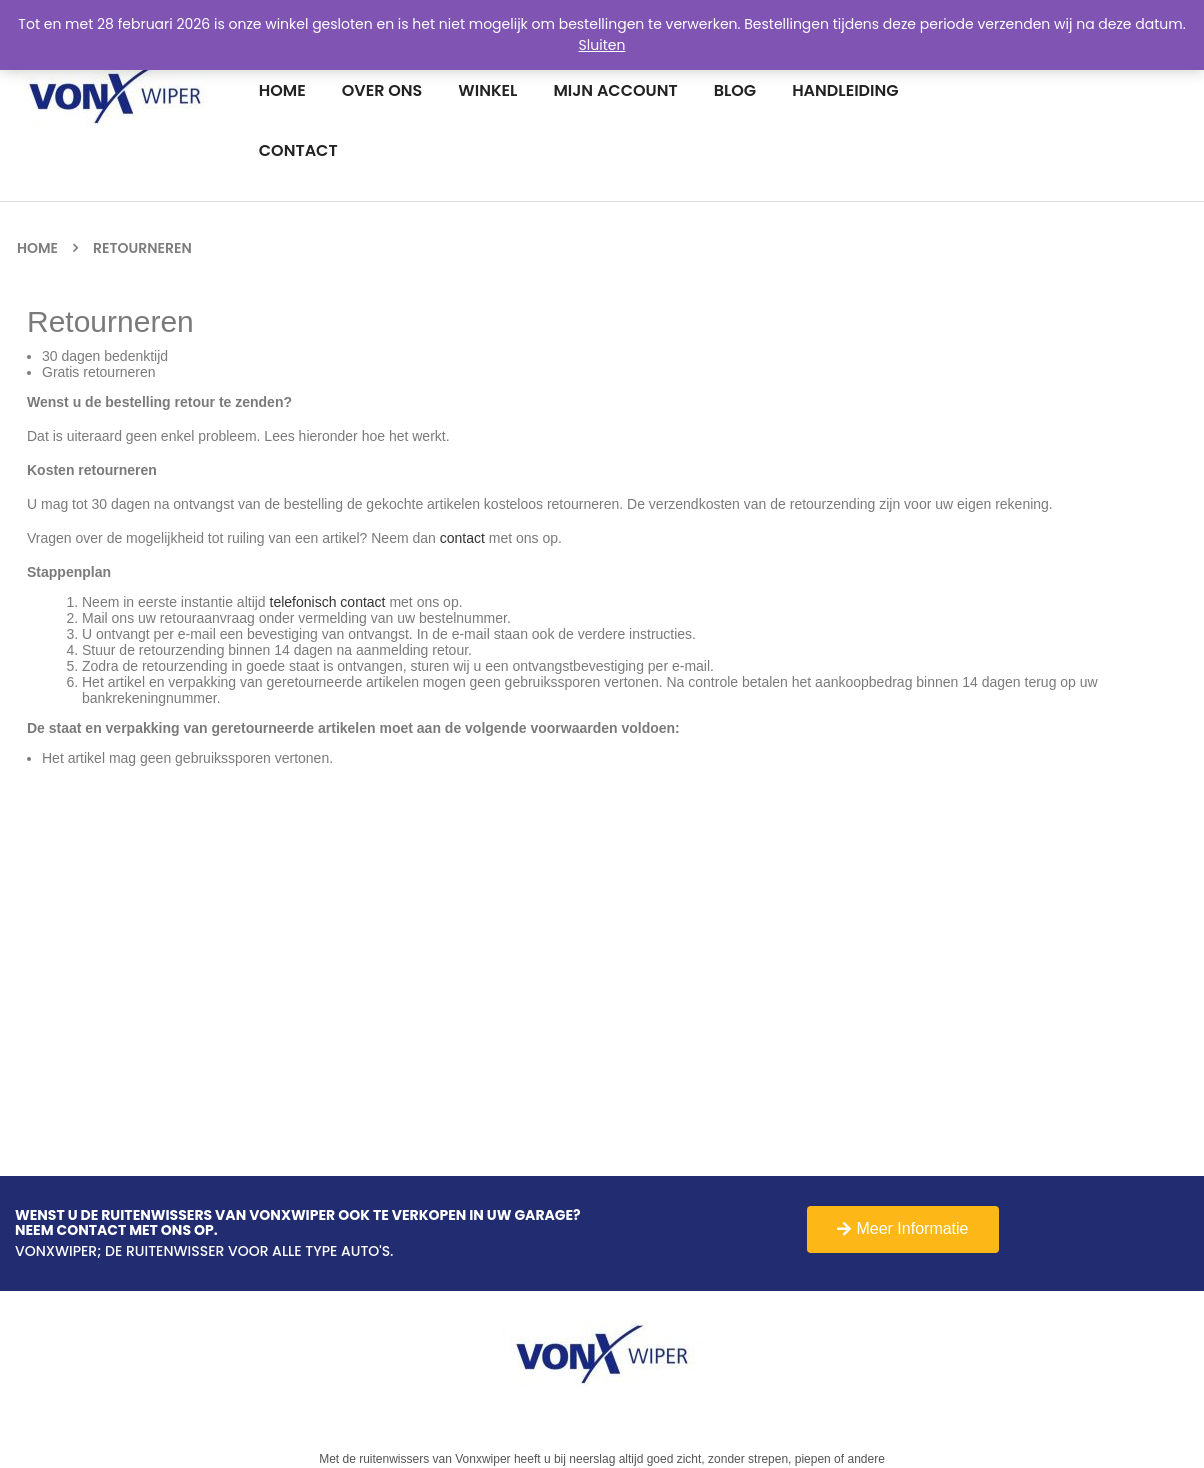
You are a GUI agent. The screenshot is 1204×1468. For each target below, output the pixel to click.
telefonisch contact (328, 602)
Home (37, 248)
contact (462, 538)
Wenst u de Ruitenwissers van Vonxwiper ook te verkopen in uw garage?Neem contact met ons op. (298, 1223)
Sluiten (602, 45)
